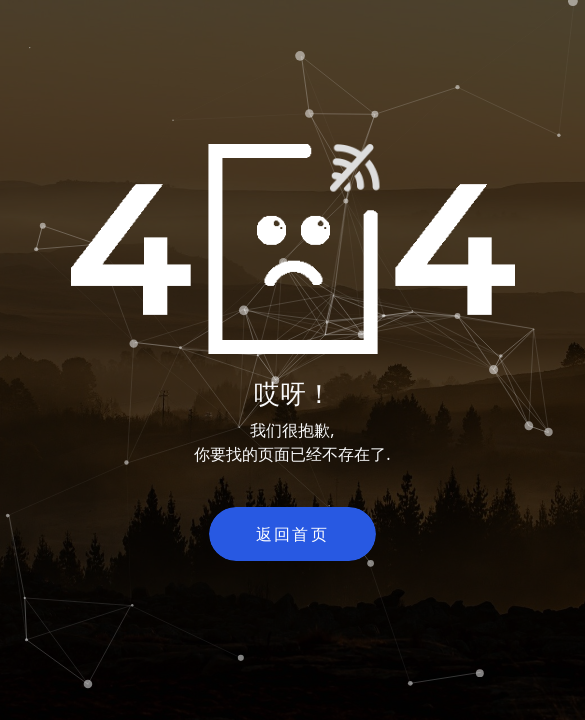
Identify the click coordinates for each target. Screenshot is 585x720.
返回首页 (293, 534)
